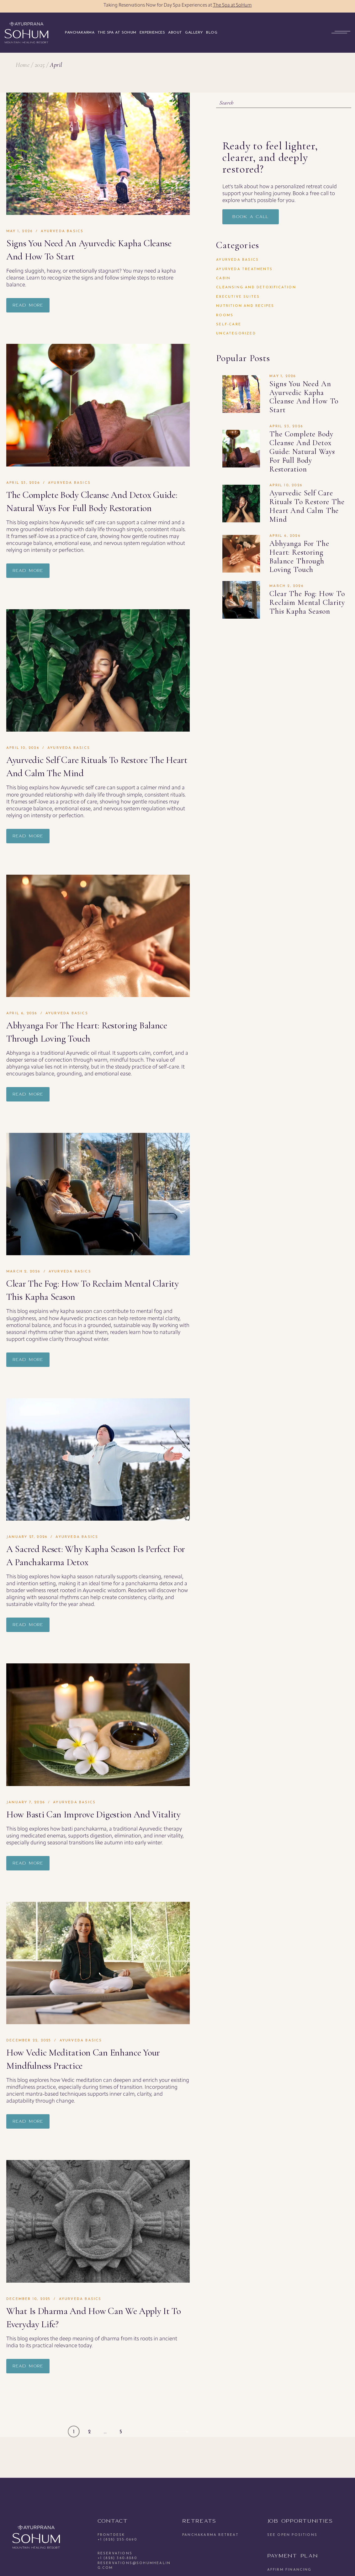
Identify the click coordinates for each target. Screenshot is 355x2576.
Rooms (224, 315)
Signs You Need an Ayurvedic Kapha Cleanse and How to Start (303, 397)
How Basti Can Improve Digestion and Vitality (93, 1814)
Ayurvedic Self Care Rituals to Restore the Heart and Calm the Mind (306, 506)
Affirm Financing (289, 2570)
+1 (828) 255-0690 (117, 2539)
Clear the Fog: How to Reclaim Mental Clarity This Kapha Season (307, 602)
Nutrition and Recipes (245, 306)
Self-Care (228, 324)
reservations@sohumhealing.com (134, 2566)
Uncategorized (236, 333)
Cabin (223, 278)
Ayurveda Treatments (244, 269)
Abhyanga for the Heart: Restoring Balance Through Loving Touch (299, 556)
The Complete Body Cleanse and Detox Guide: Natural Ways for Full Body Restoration (302, 451)
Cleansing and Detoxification (256, 287)
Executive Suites (238, 297)
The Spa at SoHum (232, 5)
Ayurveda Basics (62, 231)
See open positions (292, 2535)
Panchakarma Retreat (210, 2535)
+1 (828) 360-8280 (117, 2558)
